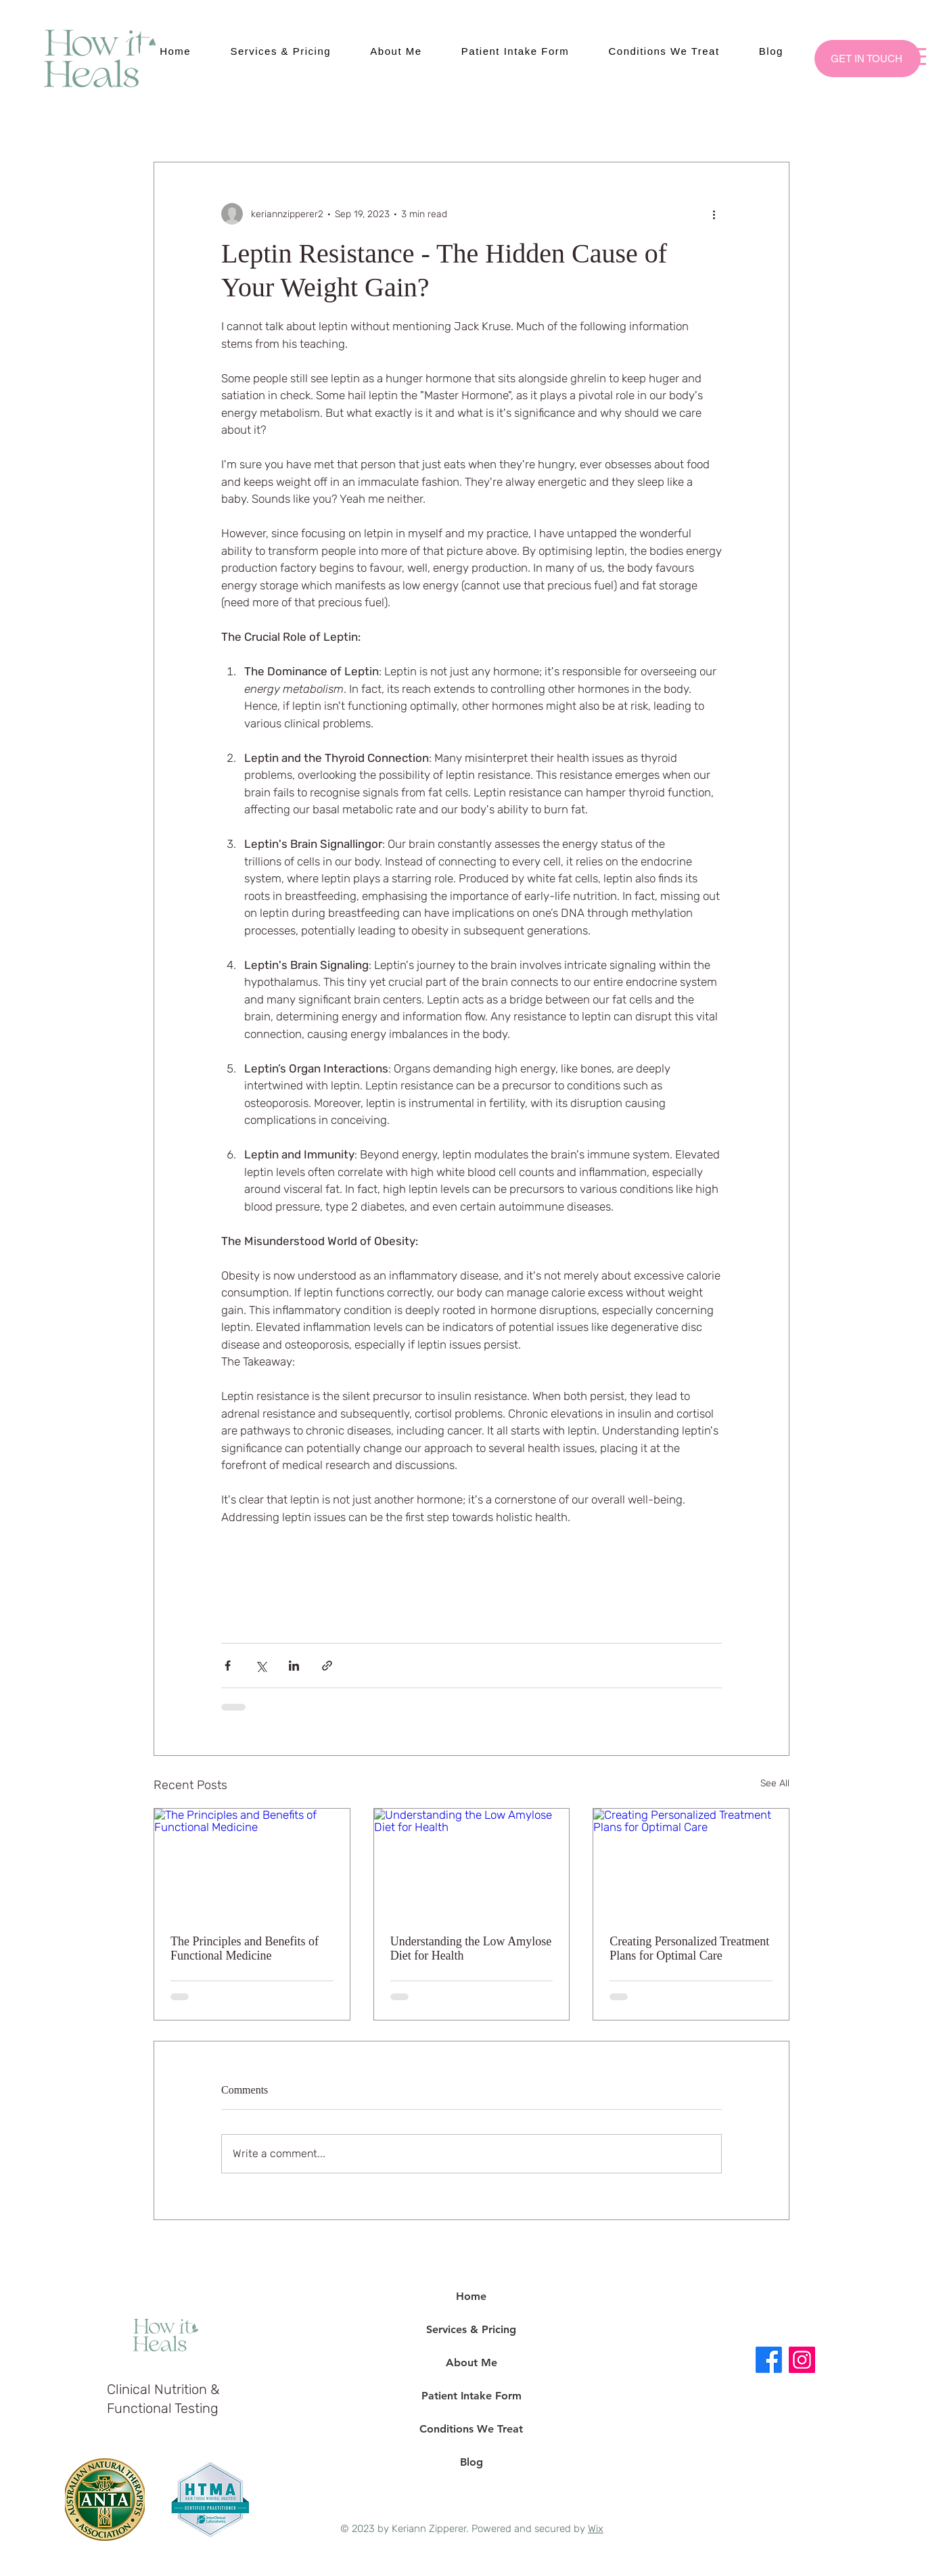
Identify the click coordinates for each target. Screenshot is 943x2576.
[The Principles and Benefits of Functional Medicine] (252, 1863)
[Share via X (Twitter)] (260, 1665)
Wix (595, 2529)
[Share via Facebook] (227, 1665)
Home (471, 2296)
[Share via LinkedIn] (294, 1665)
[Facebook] (769, 2360)
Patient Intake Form (471, 2395)
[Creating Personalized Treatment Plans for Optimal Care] (691, 1863)
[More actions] (714, 214)
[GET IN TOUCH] (867, 58)
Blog (471, 2462)
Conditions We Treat (471, 2428)
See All (774, 1783)
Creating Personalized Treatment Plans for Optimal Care (689, 1948)
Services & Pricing (471, 2329)
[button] (915, 56)
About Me (471, 2362)
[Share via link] (327, 1665)
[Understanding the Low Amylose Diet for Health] (472, 1863)
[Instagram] (802, 2360)
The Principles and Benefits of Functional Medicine (244, 1948)
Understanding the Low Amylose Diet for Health (470, 1948)
